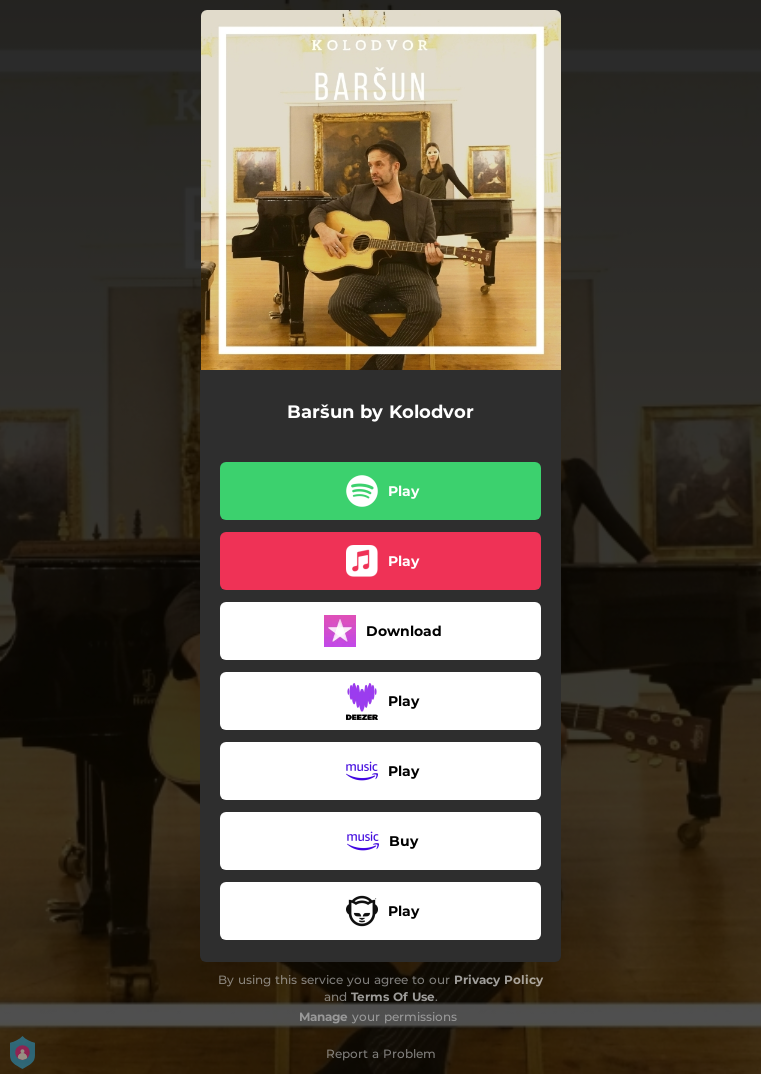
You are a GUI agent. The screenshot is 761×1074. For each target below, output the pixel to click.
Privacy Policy (498, 979)
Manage (323, 1016)
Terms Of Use (393, 996)
